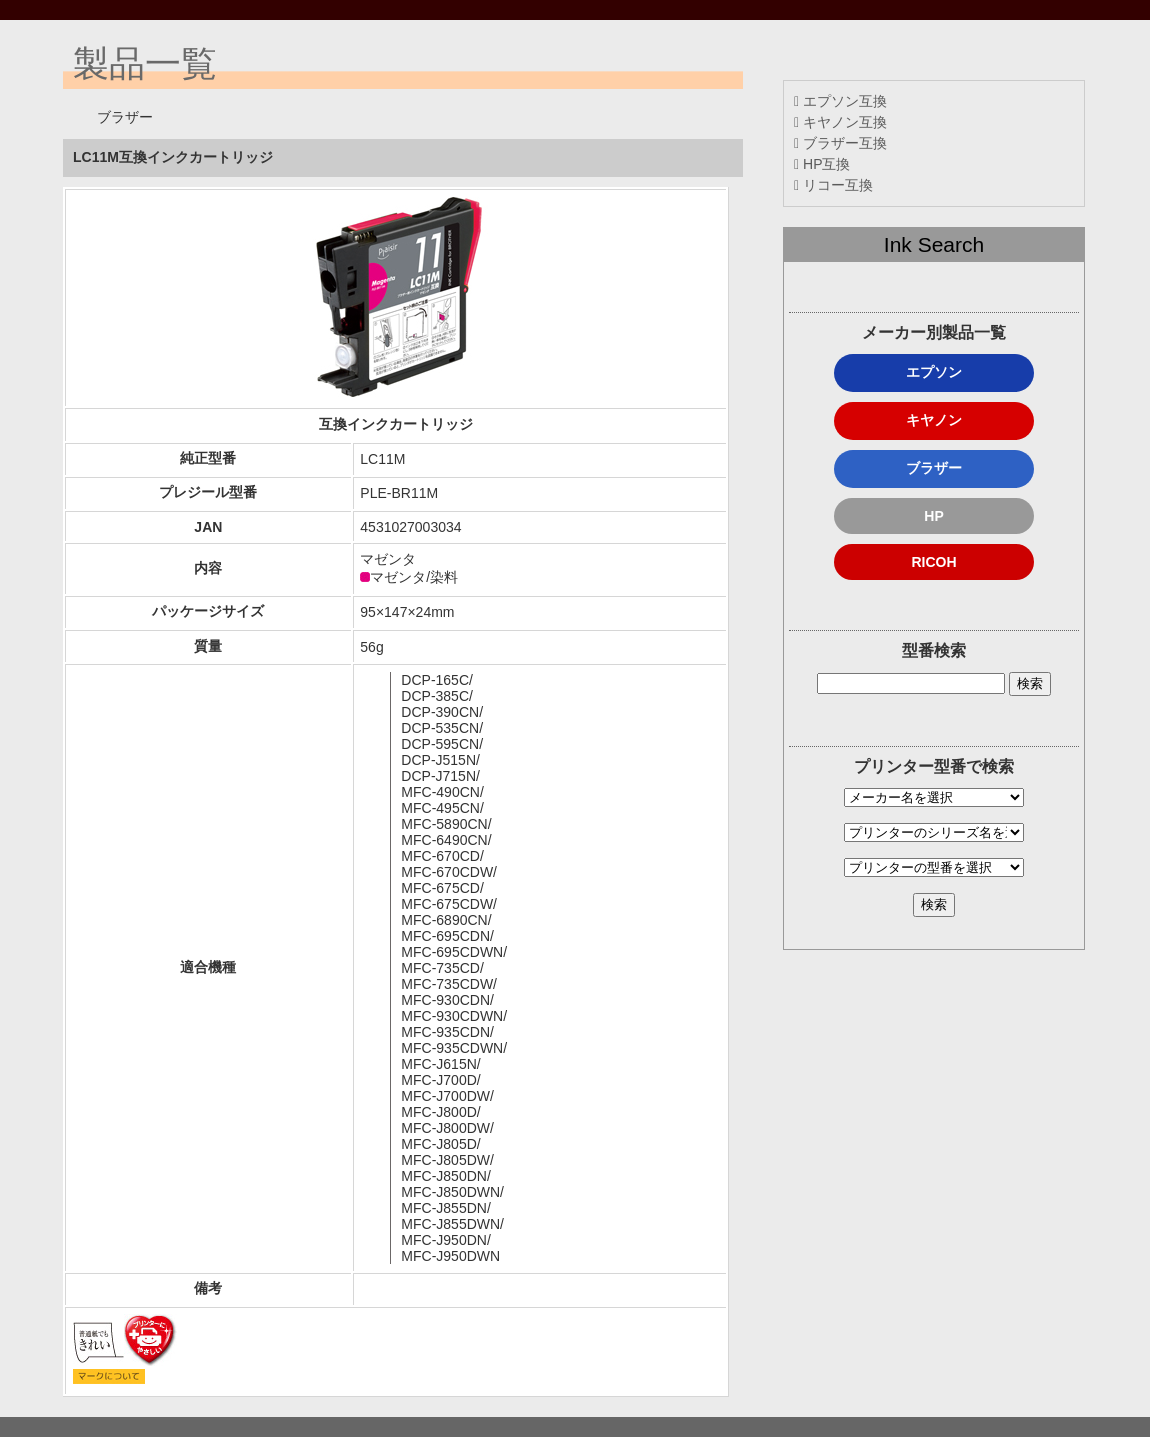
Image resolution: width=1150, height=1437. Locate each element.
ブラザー (934, 468)
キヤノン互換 (840, 122)
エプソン (934, 372)
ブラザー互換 (840, 143)
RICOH (933, 562)
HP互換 (822, 164)
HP (933, 516)
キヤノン (934, 420)
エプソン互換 (840, 101)
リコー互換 (833, 185)
